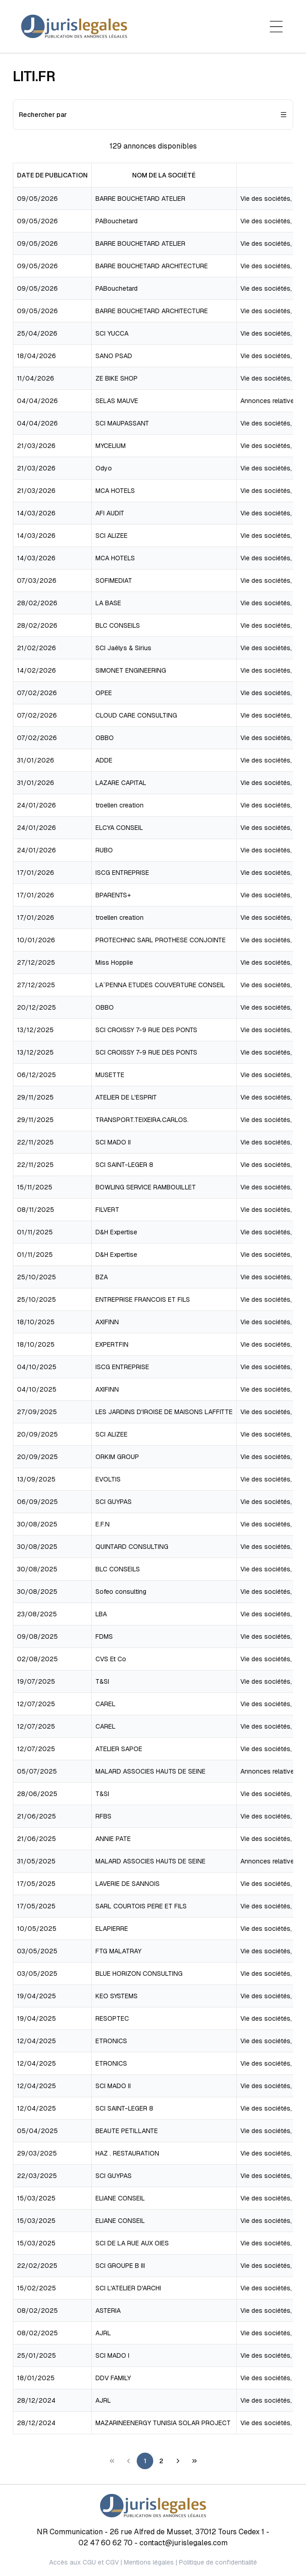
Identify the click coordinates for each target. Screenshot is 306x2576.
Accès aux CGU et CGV (84, 2562)
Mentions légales (149, 2562)
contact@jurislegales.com (183, 2543)
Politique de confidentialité (218, 2562)
